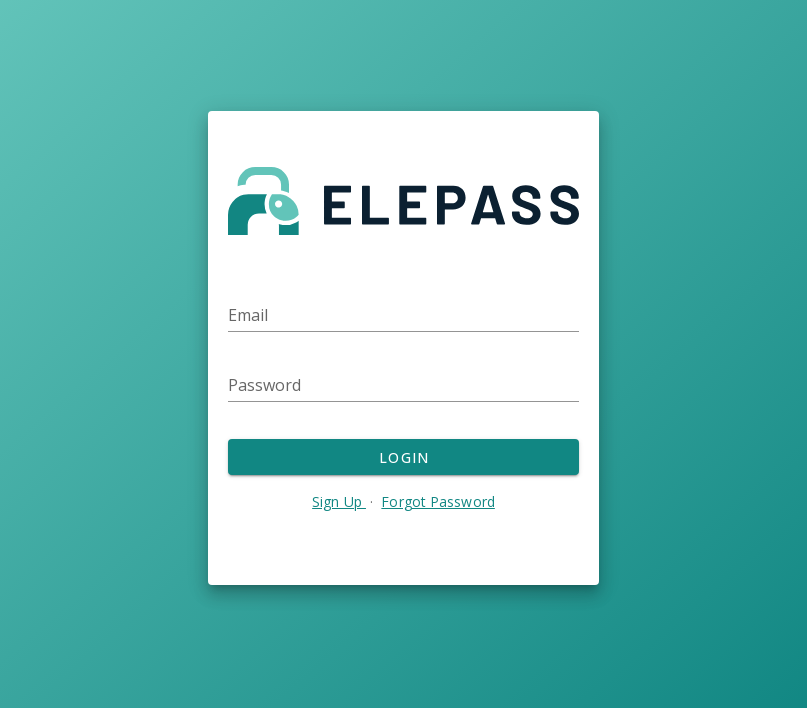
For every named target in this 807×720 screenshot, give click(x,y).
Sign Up (339, 501)
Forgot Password (438, 501)
